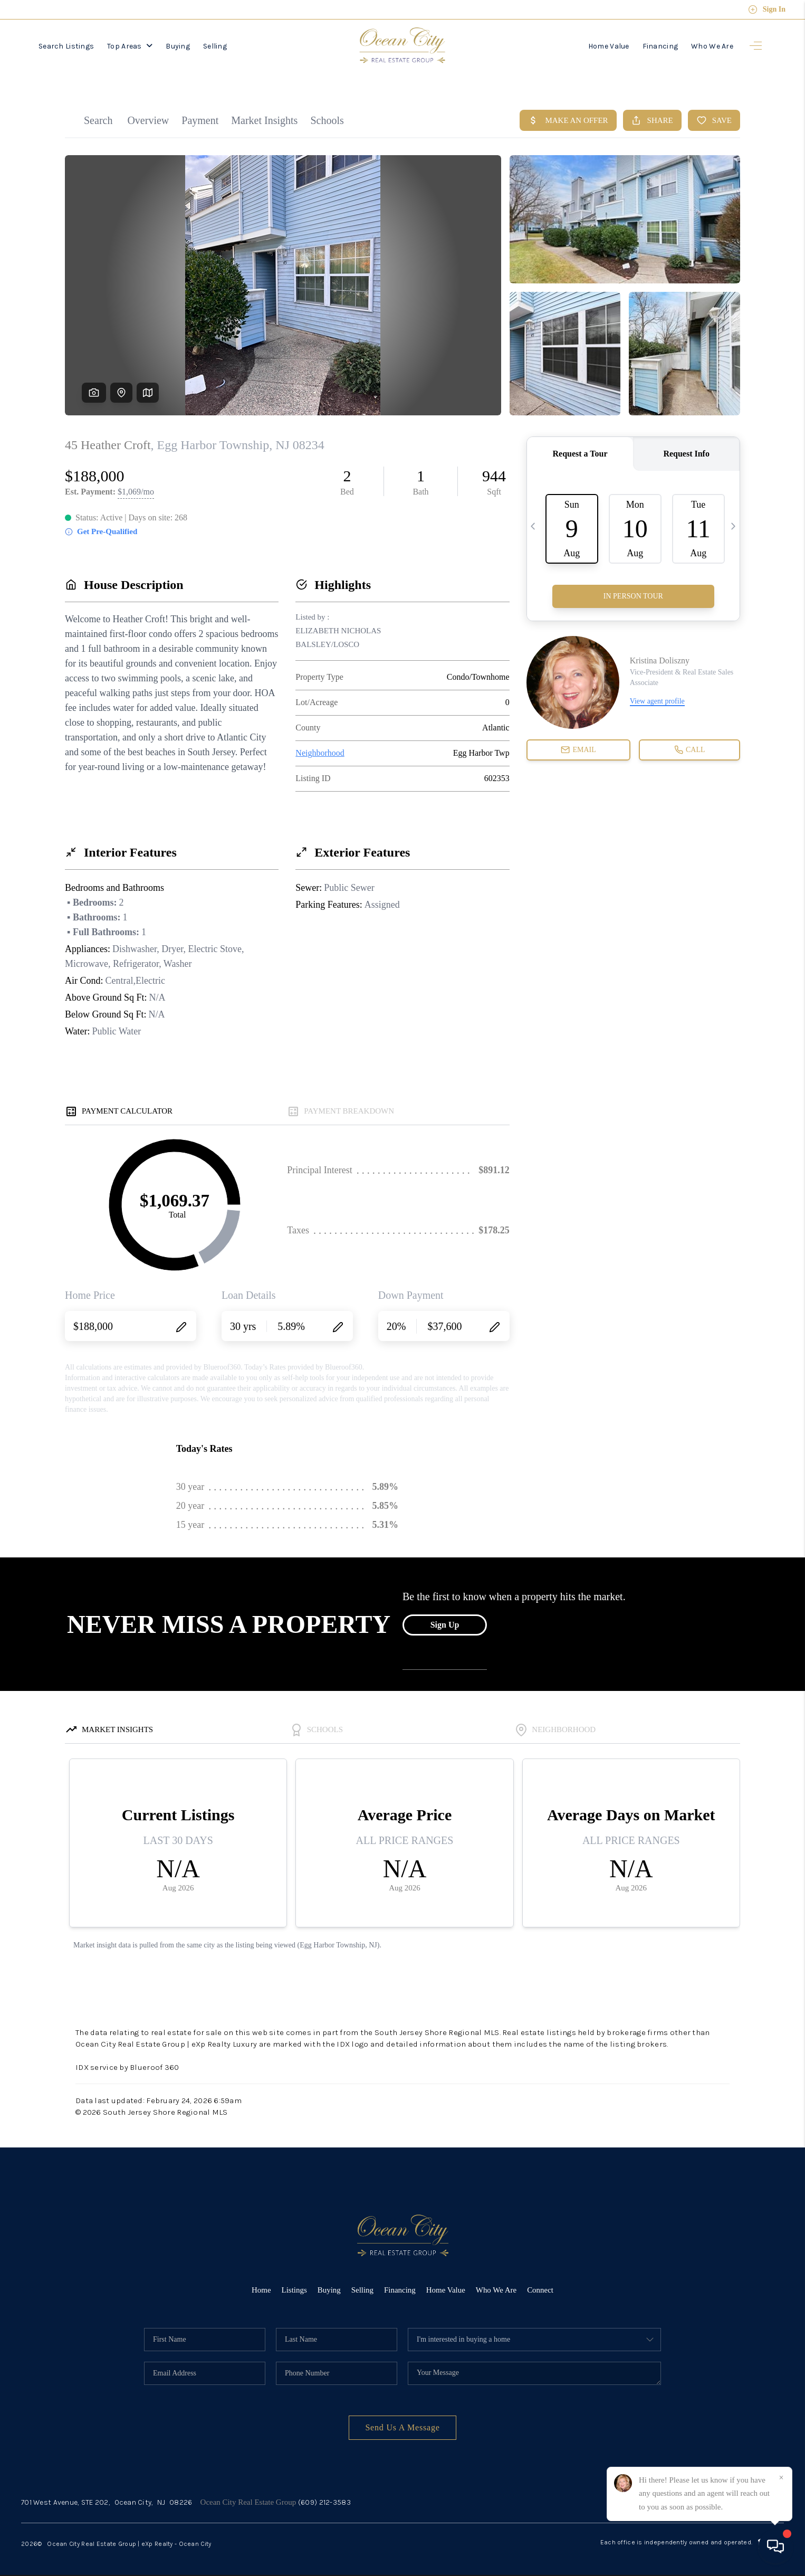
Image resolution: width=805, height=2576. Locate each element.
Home (261, 2283)
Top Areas (129, 46)
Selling (215, 46)
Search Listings (66, 46)
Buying (178, 46)
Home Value (608, 46)
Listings (293, 2283)
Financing (660, 46)
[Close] (781, 2478)
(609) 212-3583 (324, 2495)
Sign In (766, 9)
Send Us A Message (402, 2420)
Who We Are (712, 46)
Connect (541, 2283)
